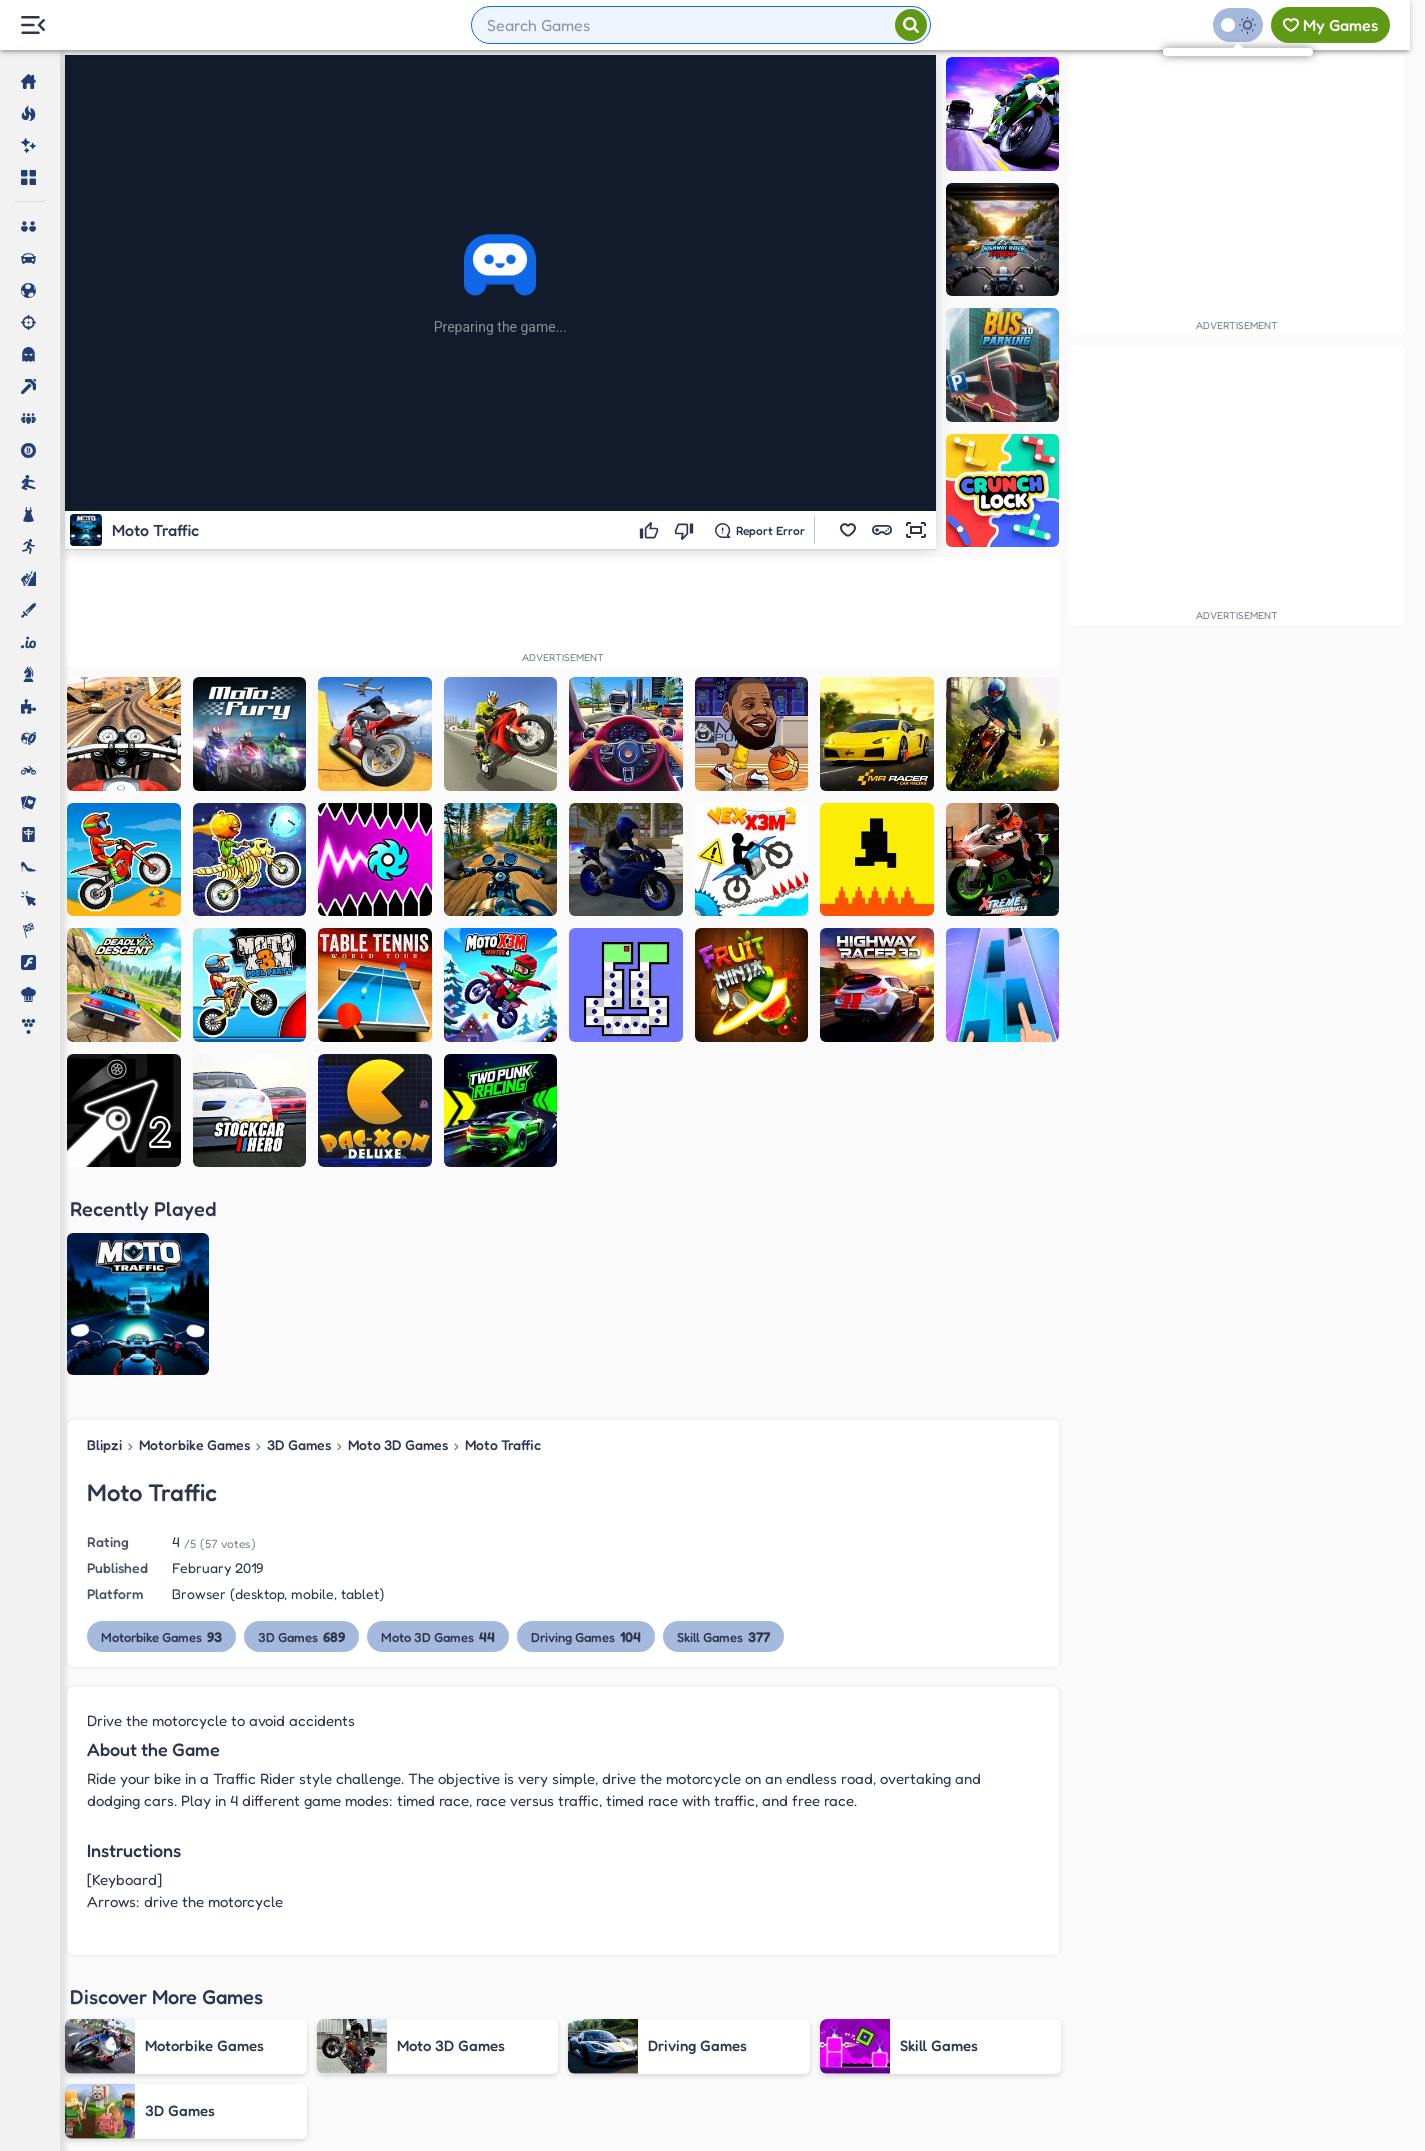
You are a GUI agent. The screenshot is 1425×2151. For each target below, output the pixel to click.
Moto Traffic (503, 1241)
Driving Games (586, 1433)
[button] (848, 530)
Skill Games (723, 1433)
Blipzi (104, 1241)
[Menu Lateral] (32, 25)
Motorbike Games (194, 1241)
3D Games (299, 1241)
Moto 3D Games (398, 1241)
